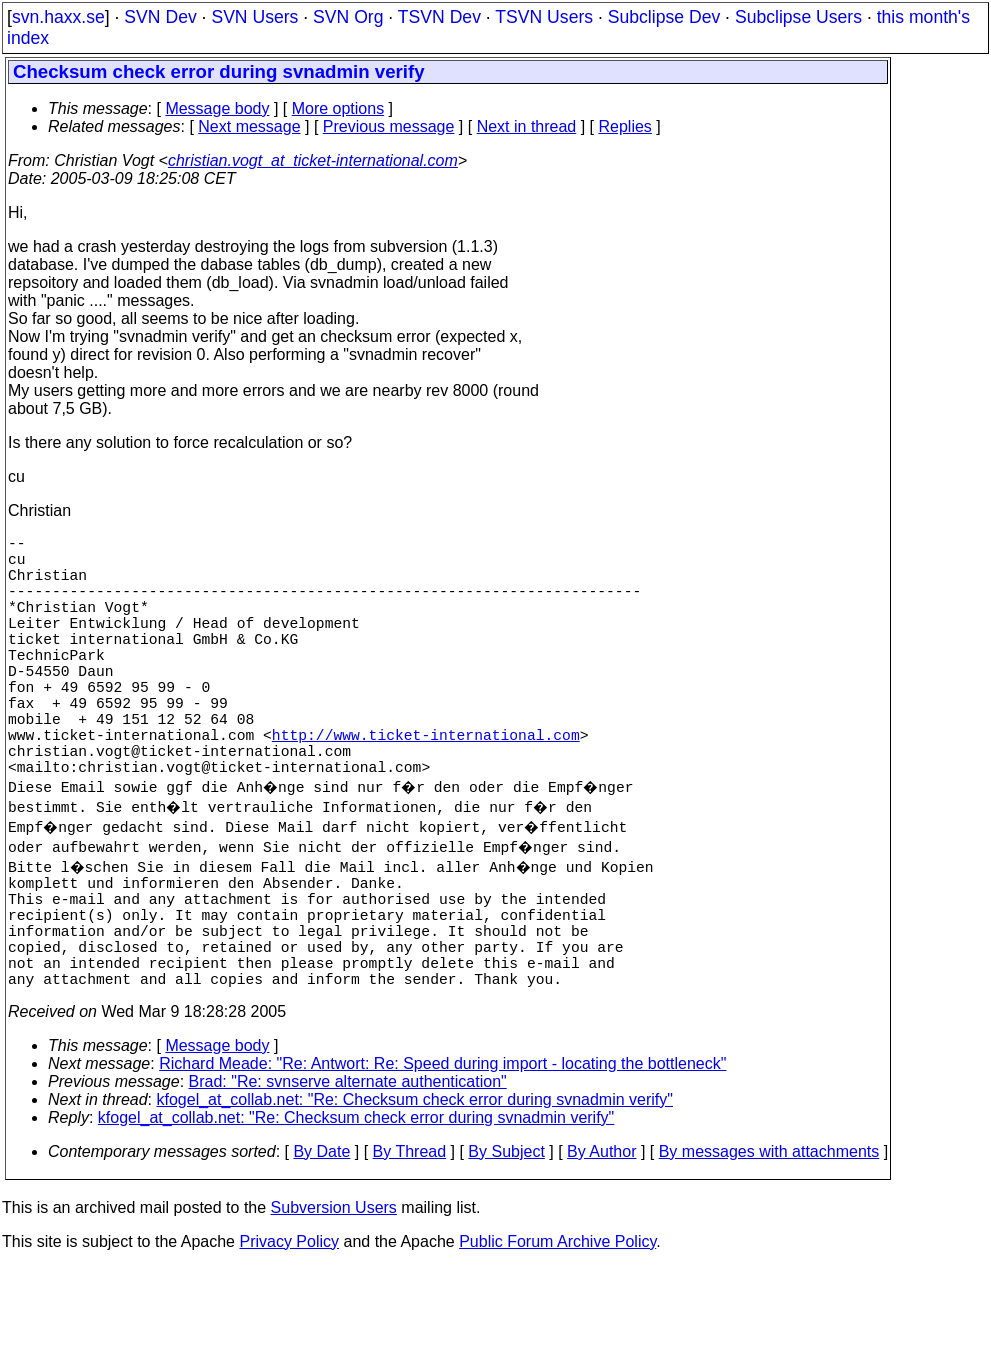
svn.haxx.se (58, 17)
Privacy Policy (289, 1329)
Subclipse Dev (664, 17)
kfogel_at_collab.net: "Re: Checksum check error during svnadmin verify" (415, 1187)
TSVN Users (544, 17)
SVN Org (348, 17)
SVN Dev (160, 17)
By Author (601, 1239)
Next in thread (527, 126)
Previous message (389, 126)
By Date (321, 1239)
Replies (625, 126)
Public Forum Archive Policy (557, 1329)
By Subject (506, 1239)
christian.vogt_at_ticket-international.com (313, 160)
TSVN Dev (439, 17)
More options (338, 108)
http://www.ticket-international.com (426, 786)
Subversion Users (334, 1295)
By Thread (410, 1239)
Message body (217, 108)
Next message (249, 126)
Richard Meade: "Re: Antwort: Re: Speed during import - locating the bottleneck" (442, 1151)
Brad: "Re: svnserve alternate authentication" (348, 1169)
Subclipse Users (798, 17)
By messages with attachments (769, 1239)
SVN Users (254, 17)
